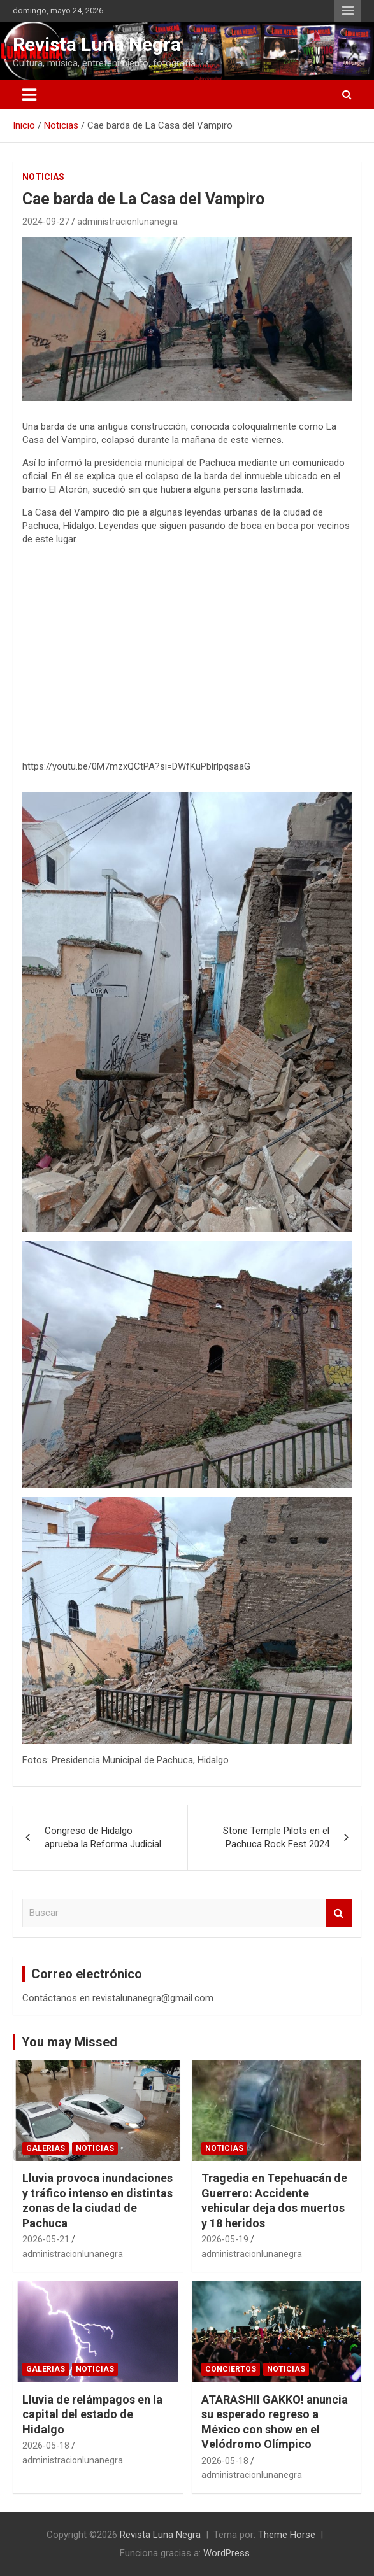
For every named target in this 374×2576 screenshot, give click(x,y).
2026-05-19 (224, 2239)
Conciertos (230, 2369)
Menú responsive (347, 11)
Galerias (45, 2148)
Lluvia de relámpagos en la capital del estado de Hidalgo (92, 2414)
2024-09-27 (45, 221)
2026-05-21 (45, 2239)
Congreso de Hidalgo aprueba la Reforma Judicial (103, 1837)
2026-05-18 (45, 2445)
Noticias (43, 177)
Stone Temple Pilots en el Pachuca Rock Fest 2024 (276, 1837)
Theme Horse (286, 2534)
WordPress (226, 2553)
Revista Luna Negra (97, 44)
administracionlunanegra (127, 221)
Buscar (339, 1913)
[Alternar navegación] (29, 94)
